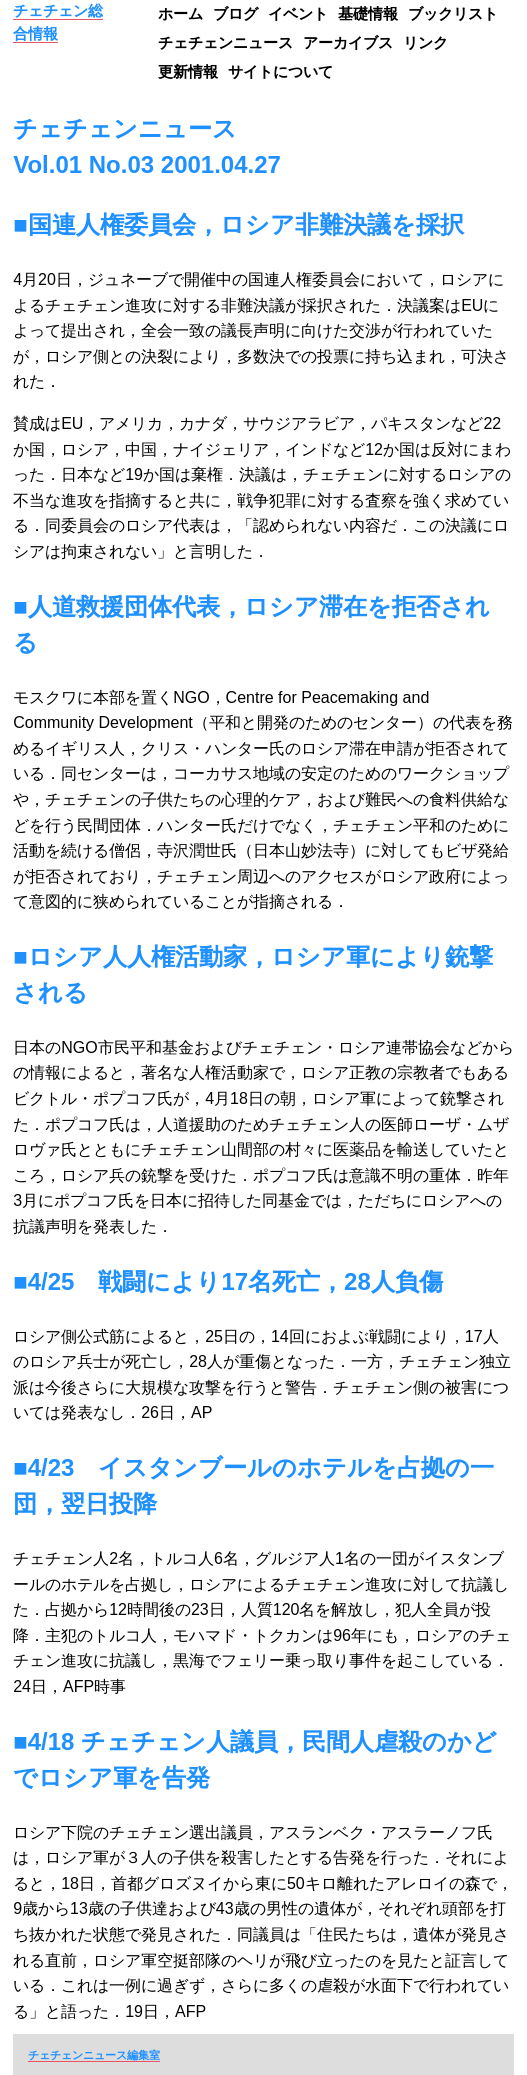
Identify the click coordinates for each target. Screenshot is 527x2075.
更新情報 (188, 71)
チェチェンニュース (225, 42)
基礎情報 (368, 13)
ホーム (180, 13)
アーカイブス (348, 42)
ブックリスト (453, 13)
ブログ (235, 13)
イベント (298, 13)
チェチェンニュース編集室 (94, 2055)
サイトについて (280, 71)
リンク (425, 42)
